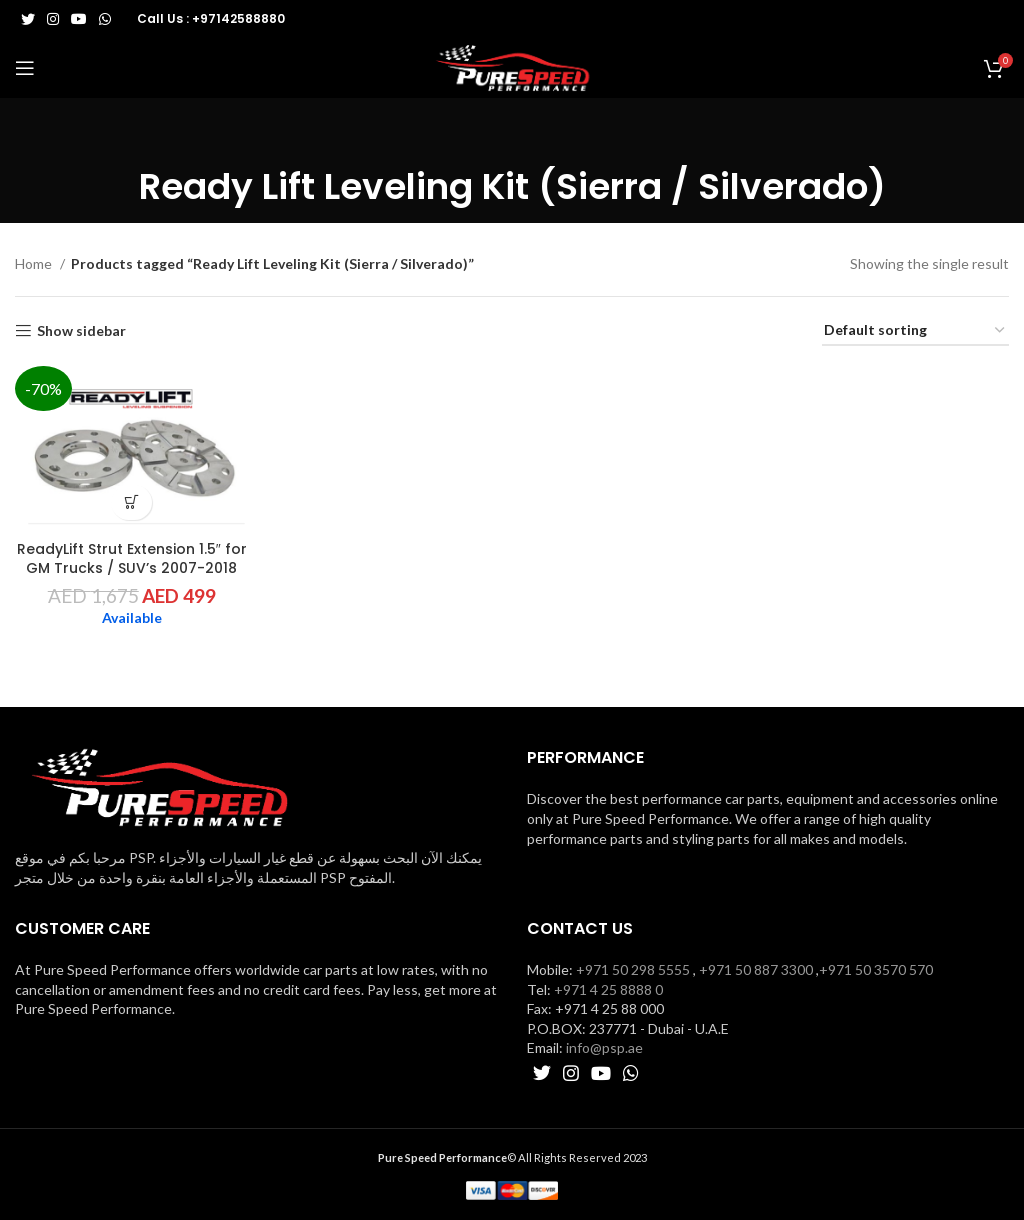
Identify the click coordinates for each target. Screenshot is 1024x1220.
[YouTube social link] (79, 19)
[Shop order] (915, 331)
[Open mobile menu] (25, 68)
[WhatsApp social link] (105, 19)
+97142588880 (238, 18)
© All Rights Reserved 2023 (512, 1157)
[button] (131, 502)
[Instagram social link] (53, 19)
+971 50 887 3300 (756, 969)
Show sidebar (81, 331)
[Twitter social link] (28, 19)
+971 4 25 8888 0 (608, 989)
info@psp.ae (604, 1047)
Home (35, 263)
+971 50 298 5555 (633, 969)
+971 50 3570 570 (876, 969)
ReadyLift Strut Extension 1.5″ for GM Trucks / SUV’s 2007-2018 (132, 559)
